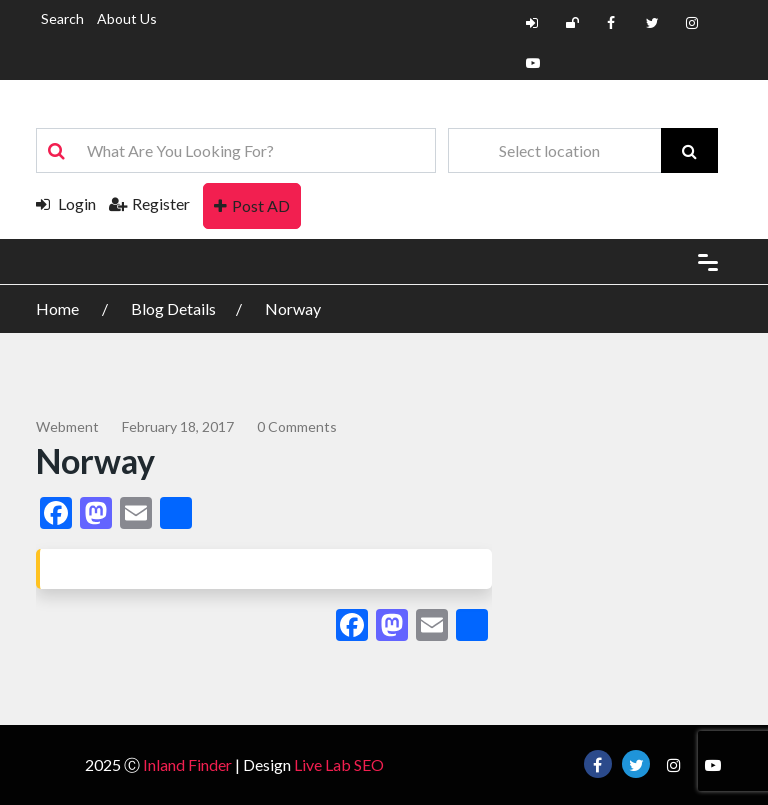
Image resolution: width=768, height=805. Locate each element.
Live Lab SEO (339, 764)
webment (67, 426)
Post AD (252, 205)
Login (66, 203)
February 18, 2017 (178, 426)
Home (59, 308)
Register (149, 203)
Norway (293, 308)
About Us (127, 18)
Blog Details (173, 308)
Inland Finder (187, 764)
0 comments (297, 426)
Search (62, 18)
